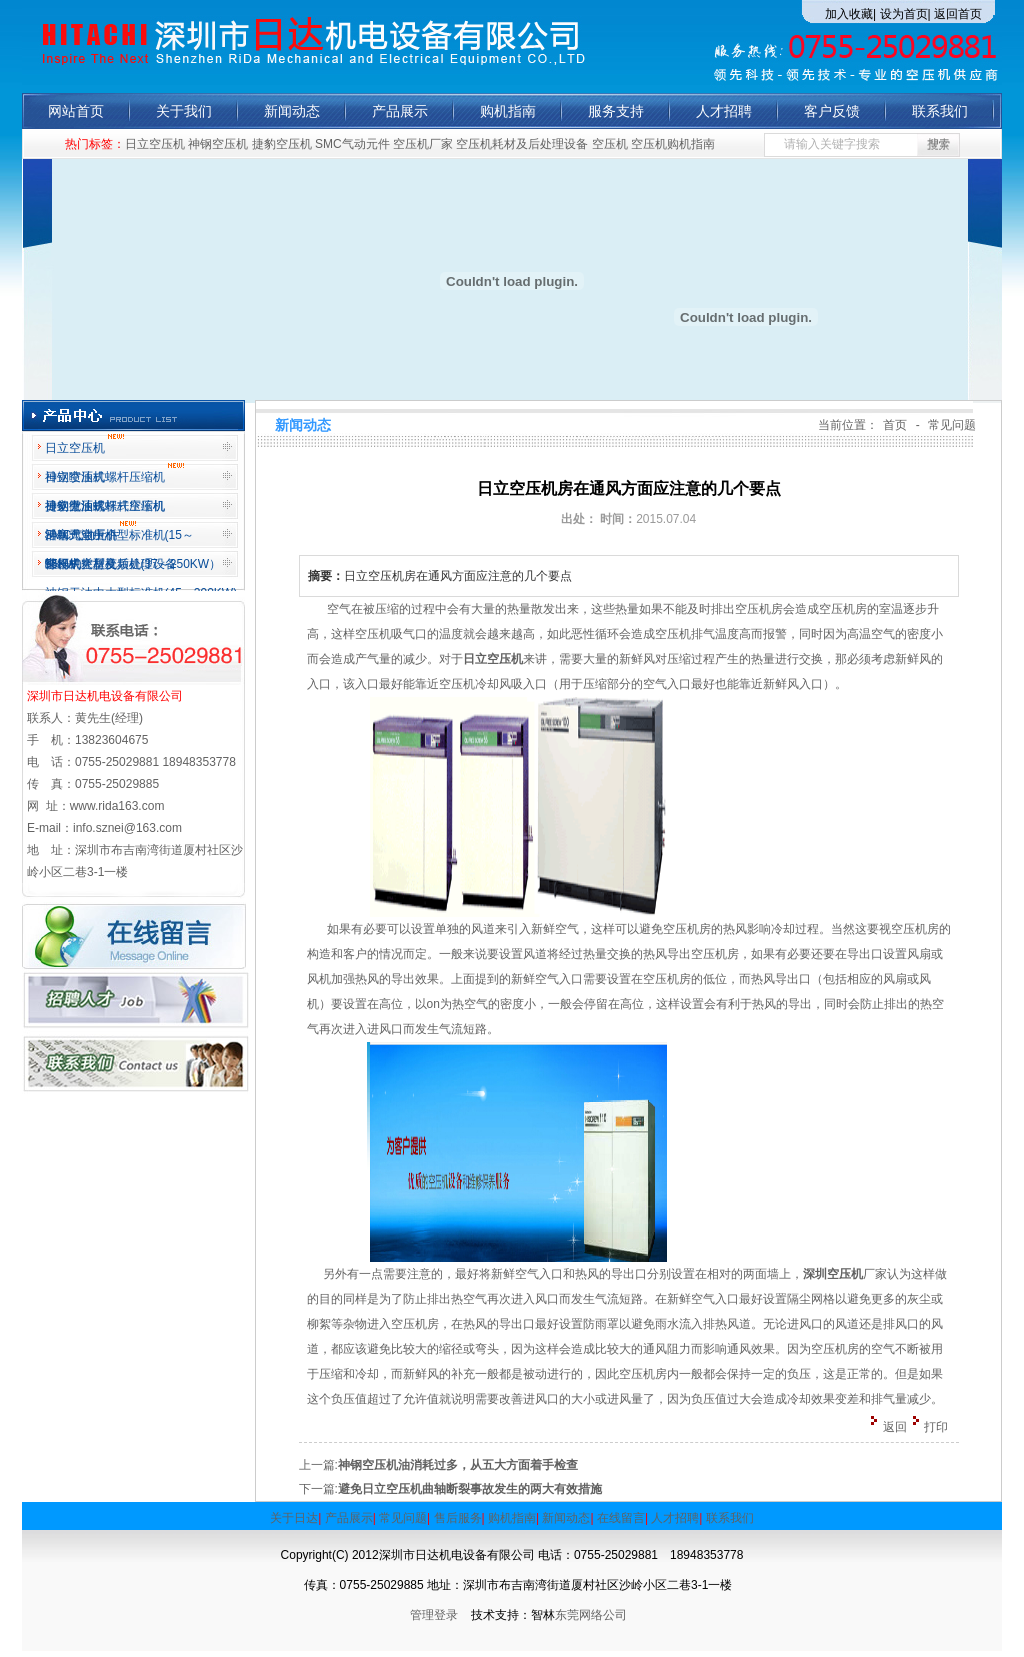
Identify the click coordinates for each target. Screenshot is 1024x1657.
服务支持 (616, 111)
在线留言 (621, 1518)
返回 (895, 1427)
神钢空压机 (218, 144)
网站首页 (76, 111)
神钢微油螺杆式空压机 (105, 506)
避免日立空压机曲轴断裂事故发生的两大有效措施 (470, 1489)
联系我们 (940, 111)
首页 (895, 425)
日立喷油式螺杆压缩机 (114, 473)
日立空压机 (155, 144)
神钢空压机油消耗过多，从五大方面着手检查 (458, 1465)
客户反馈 (832, 111)
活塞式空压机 (90, 531)
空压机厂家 (423, 144)
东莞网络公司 (591, 1615)
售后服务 (458, 1518)
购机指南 (508, 111)
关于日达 (294, 1518)
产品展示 (400, 111)
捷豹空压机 (282, 144)
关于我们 (184, 111)
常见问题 (952, 425)
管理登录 (440, 1615)
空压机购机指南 (673, 144)
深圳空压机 (833, 1274)
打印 (936, 1427)
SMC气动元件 (352, 144)
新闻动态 (292, 111)
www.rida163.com (117, 806)
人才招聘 (724, 111)
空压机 (610, 144)
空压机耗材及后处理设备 (522, 144)
